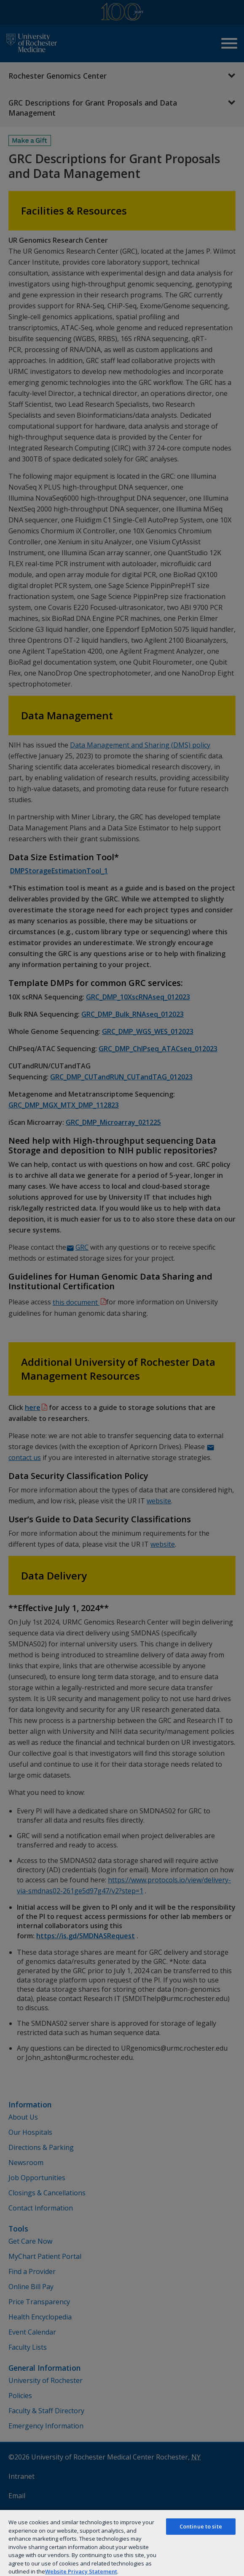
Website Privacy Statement (81, 2571)
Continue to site (201, 2526)
